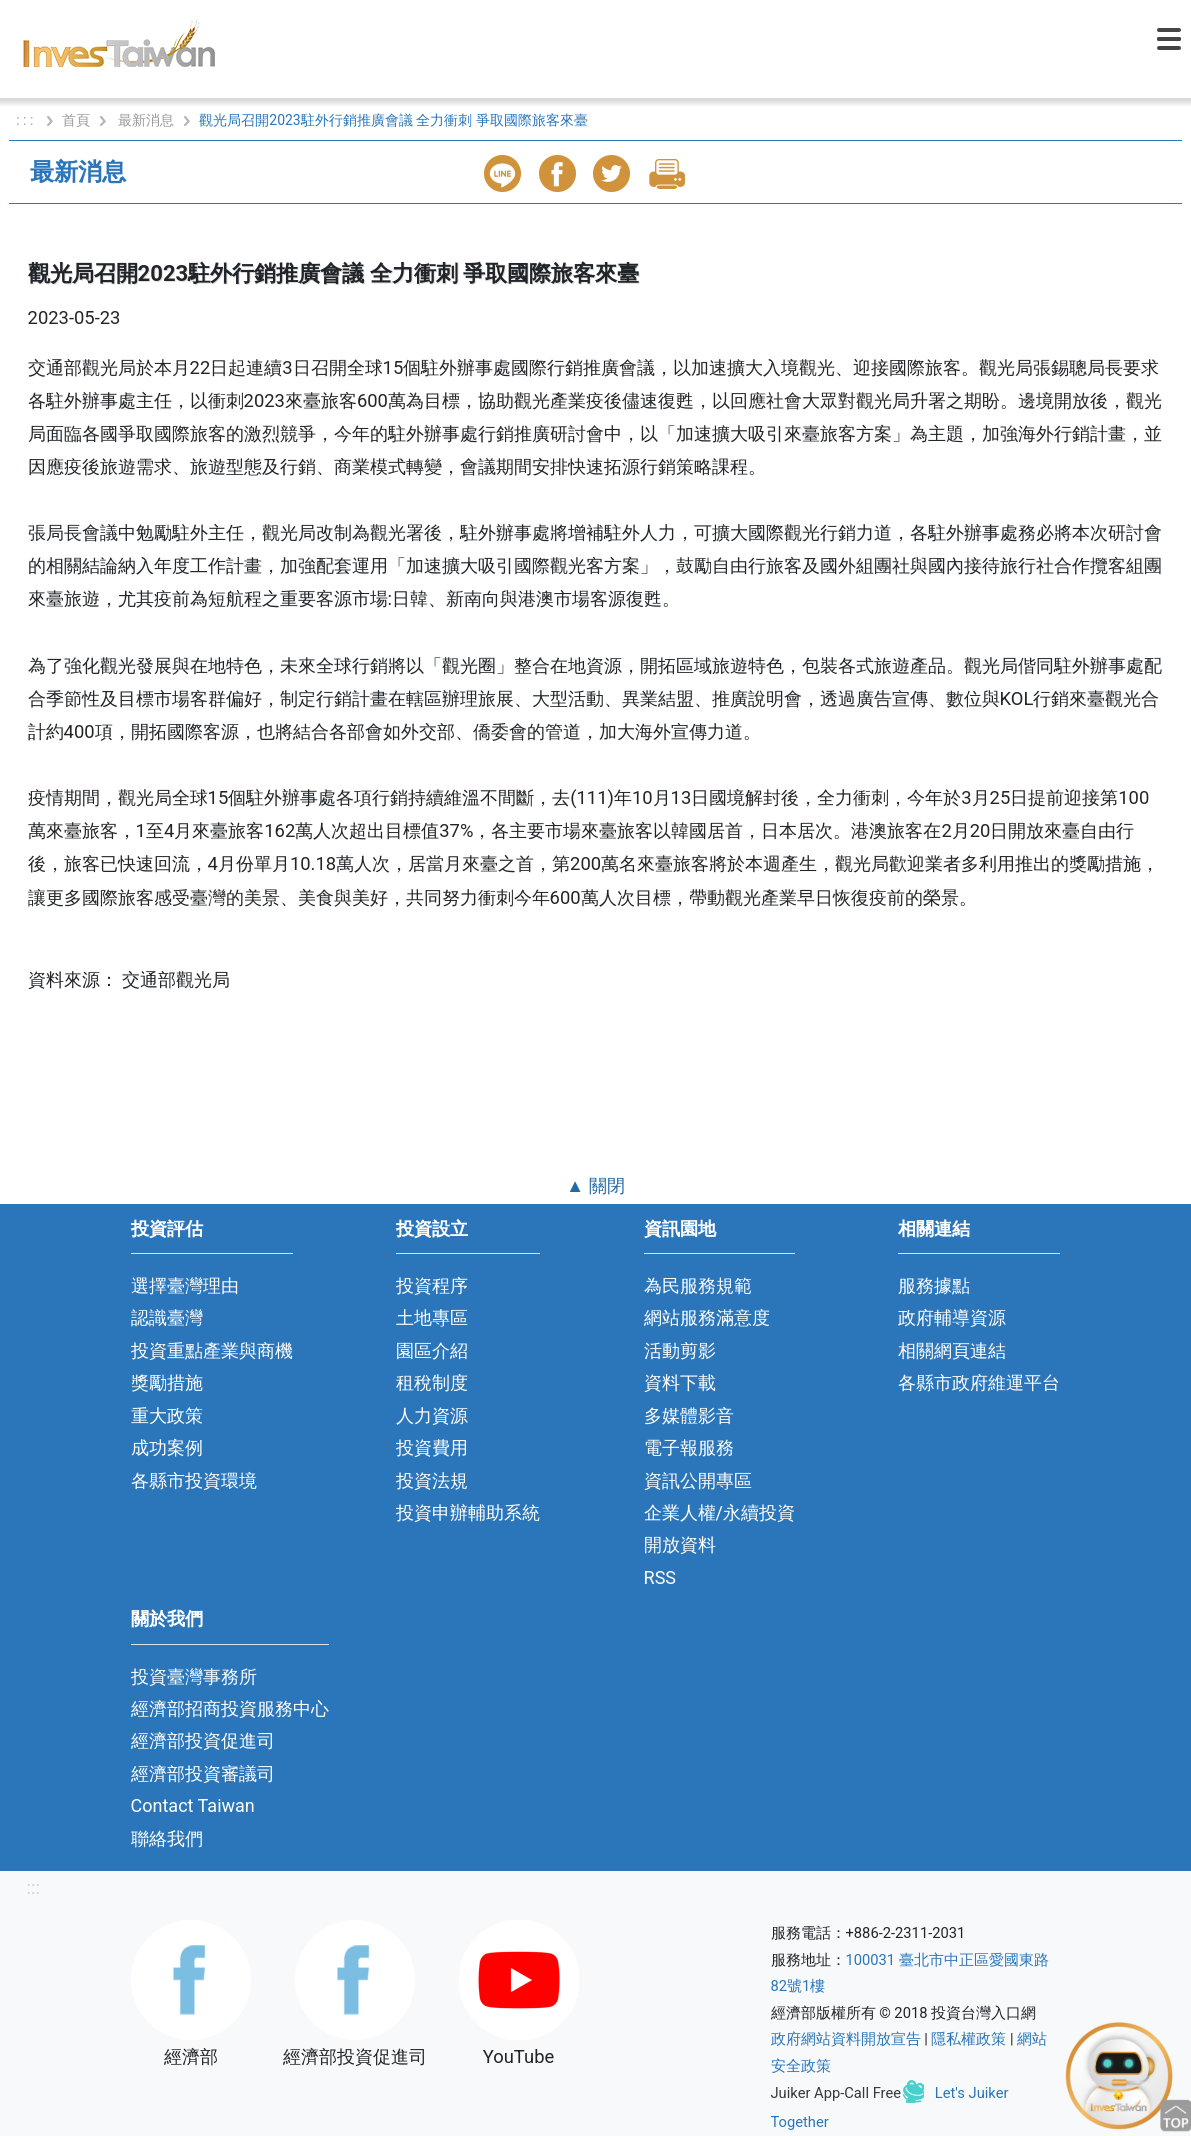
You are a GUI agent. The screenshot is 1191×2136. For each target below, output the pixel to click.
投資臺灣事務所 (194, 1676)
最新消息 (146, 120)
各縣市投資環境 (194, 1480)
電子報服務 (689, 1447)
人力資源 (432, 1415)
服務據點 (934, 1285)
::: (33, 1887)
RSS (660, 1577)
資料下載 (680, 1382)
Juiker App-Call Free (836, 2093)
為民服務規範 (698, 1285)
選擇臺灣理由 (185, 1285)
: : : (26, 120)
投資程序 (432, 1285)
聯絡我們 (167, 1838)
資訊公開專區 (698, 1480)
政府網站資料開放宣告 (846, 2039)
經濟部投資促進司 (203, 1740)
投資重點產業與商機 (212, 1350)
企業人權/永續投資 (719, 1512)
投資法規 (432, 1480)
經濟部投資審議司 (203, 1773)
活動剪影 (680, 1350)
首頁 (76, 120)
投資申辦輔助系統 (468, 1512)
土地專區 (432, 1317)
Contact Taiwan (193, 1805)
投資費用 (432, 1447)
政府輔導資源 (952, 1317)
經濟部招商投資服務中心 (230, 1708)
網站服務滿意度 (707, 1317)
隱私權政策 (968, 2039)
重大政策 (167, 1415)
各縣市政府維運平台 (979, 1382)
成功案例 (167, 1447)
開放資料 (680, 1544)
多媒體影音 (689, 1415)
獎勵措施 (167, 1382)
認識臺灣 (167, 1317)
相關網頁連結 (952, 1350)
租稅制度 (432, 1382)
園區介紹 (432, 1350)
